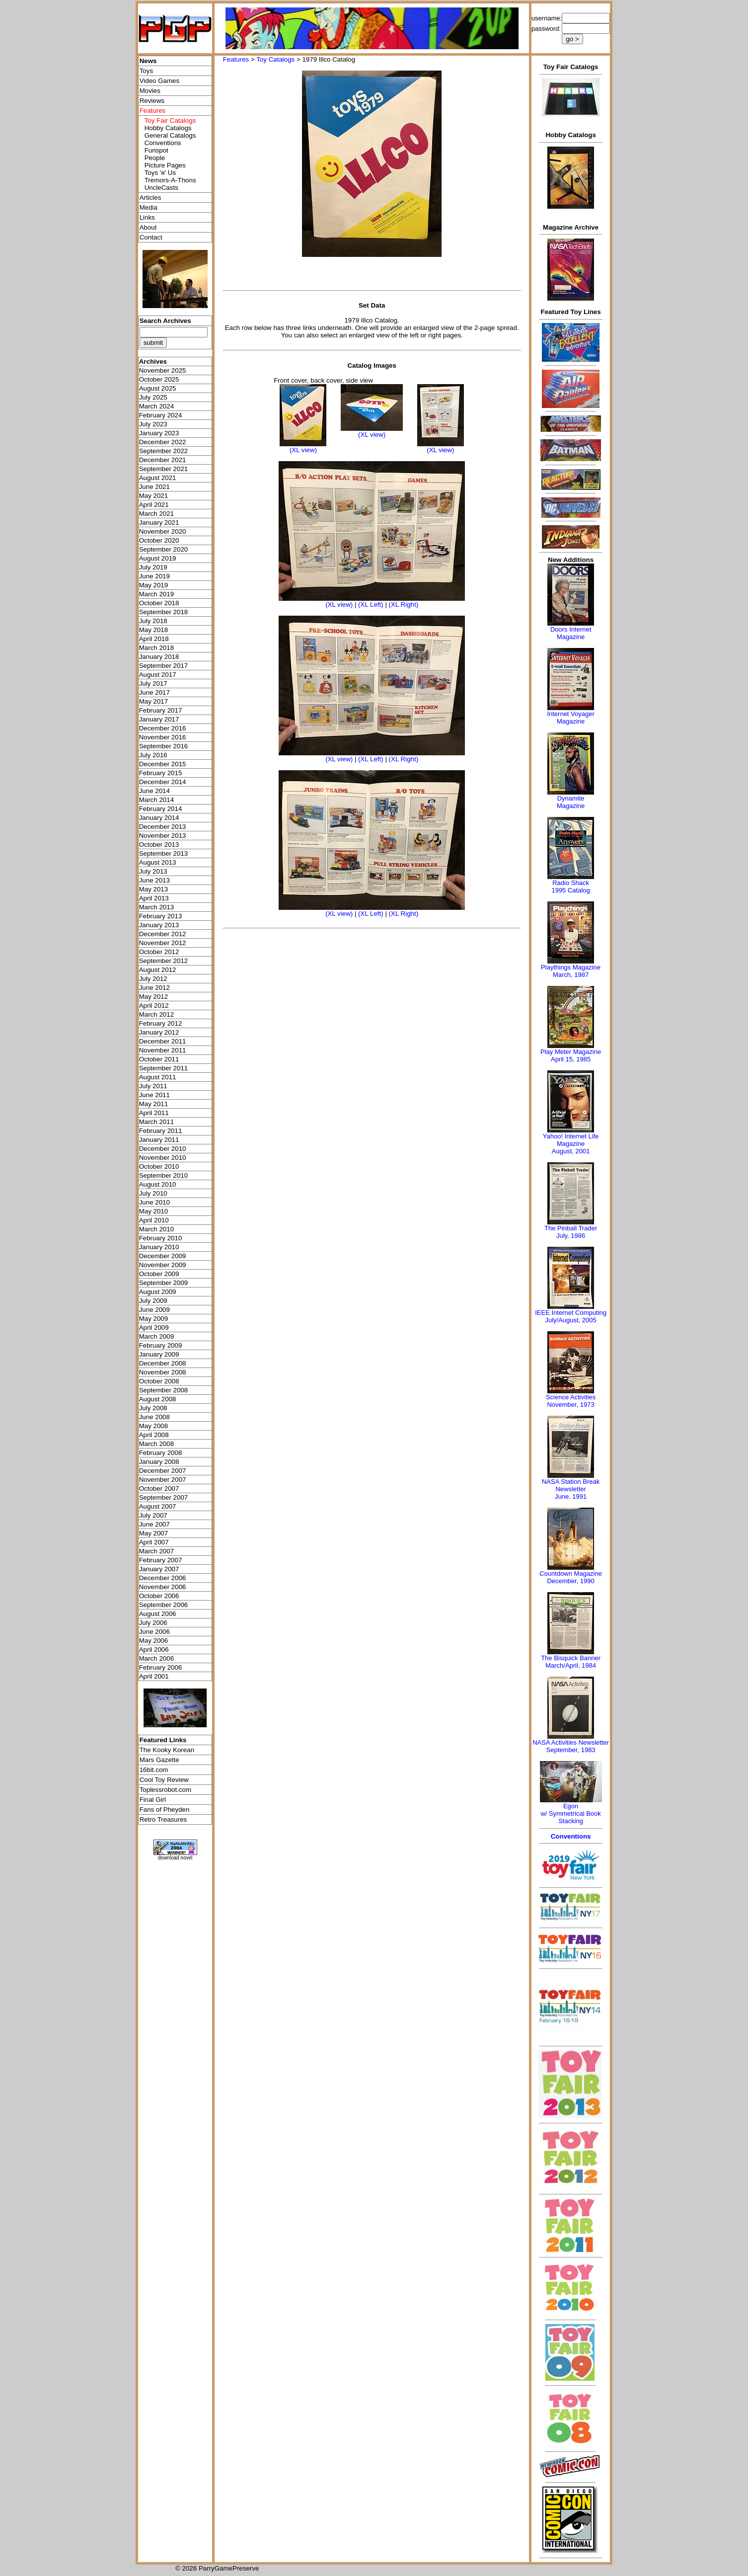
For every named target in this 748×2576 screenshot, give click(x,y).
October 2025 (159, 379)
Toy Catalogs (275, 59)
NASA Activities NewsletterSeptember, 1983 (570, 1746)
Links (147, 217)
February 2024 (160, 415)
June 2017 (154, 692)
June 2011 (154, 1095)
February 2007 (160, 1560)
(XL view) (303, 450)
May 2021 (153, 495)
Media (148, 207)
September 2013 (163, 853)
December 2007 (162, 1470)
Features (236, 59)
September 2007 (163, 1497)
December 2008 (162, 1363)
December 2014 (162, 782)
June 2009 (154, 1309)
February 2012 (160, 1023)
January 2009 (159, 1354)
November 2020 (162, 531)
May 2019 (153, 585)
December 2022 (162, 442)
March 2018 (156, 647)
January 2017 (159, 719)
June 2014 (154, 791)
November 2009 (162, 1265)
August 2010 (157, 1184)
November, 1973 (570, 1404)
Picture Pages (165, 165)
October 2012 (159, 952)
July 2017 (153, 683)
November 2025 (162, 370)
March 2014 (156, 800)
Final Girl (153, 1799)
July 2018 (153, 621)
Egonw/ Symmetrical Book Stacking (570, 1813)
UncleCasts (161, 187)
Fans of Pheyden (165, 1809)
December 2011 (162, 1041)
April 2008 (154, 1435)
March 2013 (156, 907)
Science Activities (571, 1397)
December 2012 (162, 934)
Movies (150, 90)
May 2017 (153, 701)
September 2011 (163, 1068)
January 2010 (159, 1247)
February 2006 (160, 1667)
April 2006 (154, 1649)
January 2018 (159, 656)
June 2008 (154, 1417)
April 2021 (154, 504)
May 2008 (153, 1426)
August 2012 (157, 969)
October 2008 (159, 1381)
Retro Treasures (163, 1819)
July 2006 (153, 1622)
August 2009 (157, 1291)
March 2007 (156, 1551)
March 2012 (156, 1014)
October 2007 (159, 1488)
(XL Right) (404, 604)
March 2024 (156, 406)
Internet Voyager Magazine (570, 717)
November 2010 (162, 1157)
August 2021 (157, 478)
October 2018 (159, 603)
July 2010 (153, 1193)
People (155, 157)
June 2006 (154, 1631)
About (148, 227)
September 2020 (163, 549)
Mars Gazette (159, 1760)
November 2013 (162, 835)
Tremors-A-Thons (170, 180)
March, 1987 (571, 974)
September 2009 (163, 1283)
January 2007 (159, 1569)
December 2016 (162, 728)
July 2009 (153, 1300)
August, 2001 (571, 1151)
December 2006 (162, 1578)
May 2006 (153, 1640)
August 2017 (157, 674)
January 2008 (159, 1461)
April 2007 (154, 1542)
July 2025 (153, 397)
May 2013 (153, 889)
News (148, 61)
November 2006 (162, 1587)
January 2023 (159, 433)
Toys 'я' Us (160, 172)
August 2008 (157, 1399)
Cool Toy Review (164, 1779)
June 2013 (154, 880)
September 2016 (163, 746)
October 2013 (159, 844)
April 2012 (154, 1005)
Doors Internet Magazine (570, 633)
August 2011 (157, 1077)
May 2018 (153, 630)
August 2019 (157, 558)
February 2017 (160, 710)
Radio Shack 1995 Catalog (570, 886)
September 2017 (163, 665)
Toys (146, 71)
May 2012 (153, 996)
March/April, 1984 (570, 1665)
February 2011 (160, 1130)
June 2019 (154, 576)
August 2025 (157, 388)
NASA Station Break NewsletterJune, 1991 (570, 1489)
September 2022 (163, 451)
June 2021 (154, 486)
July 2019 (153, 567)
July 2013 (153, 871)
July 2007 (153, 1515)
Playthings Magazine (570, 967)
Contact (151, 237)
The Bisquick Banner (570, 1658)
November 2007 (162, 1479)
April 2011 (154, 1113)
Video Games (160, 80)
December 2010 (162, 1148)
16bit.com (154, 1769)
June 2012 (154, 987)
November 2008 (162, 1372)
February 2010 (160, 1238)
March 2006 (156, 1658)
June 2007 (154, 1524)
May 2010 (153, 1211)
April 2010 (154, 1220)
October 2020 (159, 540)
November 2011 (162, 1050)
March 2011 (156, 1122)
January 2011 (159, 1139)
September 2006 (163, 1605)
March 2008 (156, 1444)
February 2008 (160, 1452)
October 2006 (159, 1596)
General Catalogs (170, 135)
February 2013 (160, 916)
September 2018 (163, 612)
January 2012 (159, 1032)
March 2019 (156, 594)
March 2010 (156, 1229)
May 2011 (153, 1104)
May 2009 (153, 1318)
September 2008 (163, 1390)
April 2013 (154, 898)
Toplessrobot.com (165, 1789)
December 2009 (162, 1256)
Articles (150, 197)
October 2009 (159, 1274)
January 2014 (159, 817)
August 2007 (157, 1506)
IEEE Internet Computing (570, 1312)
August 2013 (157, 862)
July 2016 (153, 755)
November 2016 (162, 737)
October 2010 (159, 1166)
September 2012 (163, 961)
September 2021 (163, 469)
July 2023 (153, 424)
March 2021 (156, 513)
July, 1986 (570, 1235)
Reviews (152, 100)
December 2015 (162, 764)
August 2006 (157, 1613)
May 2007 (153, 1533)
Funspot (156, 150)
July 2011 (153, 1086)
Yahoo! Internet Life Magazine (571, 1139)
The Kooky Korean (167, 1750)
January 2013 (159, 925)
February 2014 (160, 808)
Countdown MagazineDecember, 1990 (570, 1577)
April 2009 (154, 1327)
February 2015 (160, 773)
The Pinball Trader (570, 1228)
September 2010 (163, 1175)
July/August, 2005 (570, 1320)
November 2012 (162, 943)
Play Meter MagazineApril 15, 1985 (570, 1055)
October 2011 (159, 1059)
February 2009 (160, 1345)
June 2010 (154, 1202)
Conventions (163, 143)
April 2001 (154, 1676)
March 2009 (156, 1336)
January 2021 (159, 522)
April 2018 (154, 639)
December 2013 (162, 826)
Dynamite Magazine (571, 802)
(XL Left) (370, 604)
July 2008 (153, 1408)
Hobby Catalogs (168, 128)
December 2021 (162, 460)
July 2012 (153, 978)
